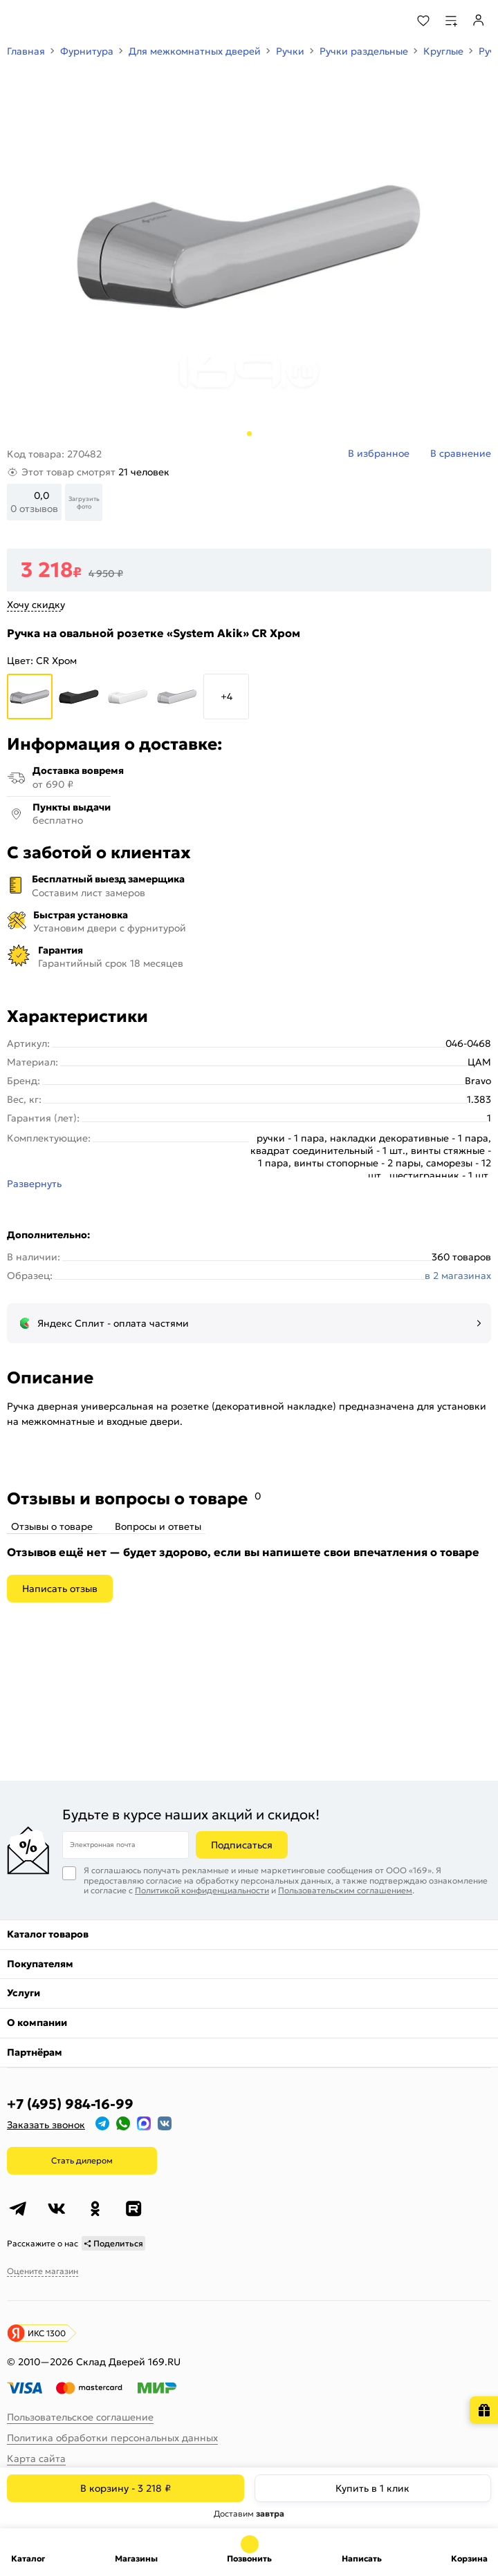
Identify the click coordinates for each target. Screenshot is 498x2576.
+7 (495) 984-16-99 (70, 2104)
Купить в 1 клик (372, 2488)
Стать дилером (82, 2160)
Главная (26, 51)
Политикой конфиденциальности (202, 1890)
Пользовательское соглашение (80, 2417)
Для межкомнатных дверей (195, 51)
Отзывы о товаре (52, 1526)
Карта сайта (36, 2458)
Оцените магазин (42, 2271)
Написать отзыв (60, 1588)
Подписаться (242, 1845)
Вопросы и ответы (158, 1526)
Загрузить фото (84, 502)
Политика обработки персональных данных (112, 2438)
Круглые (443, 51)
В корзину (125, 2488)
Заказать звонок (46, 2125)
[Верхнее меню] (19, 20)
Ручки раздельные (364, 51)
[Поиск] (385, 20)
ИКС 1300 (47, 2333)
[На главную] (62, 20)
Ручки (290, 51)
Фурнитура (86, 51)
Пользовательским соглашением (345, 1890)
